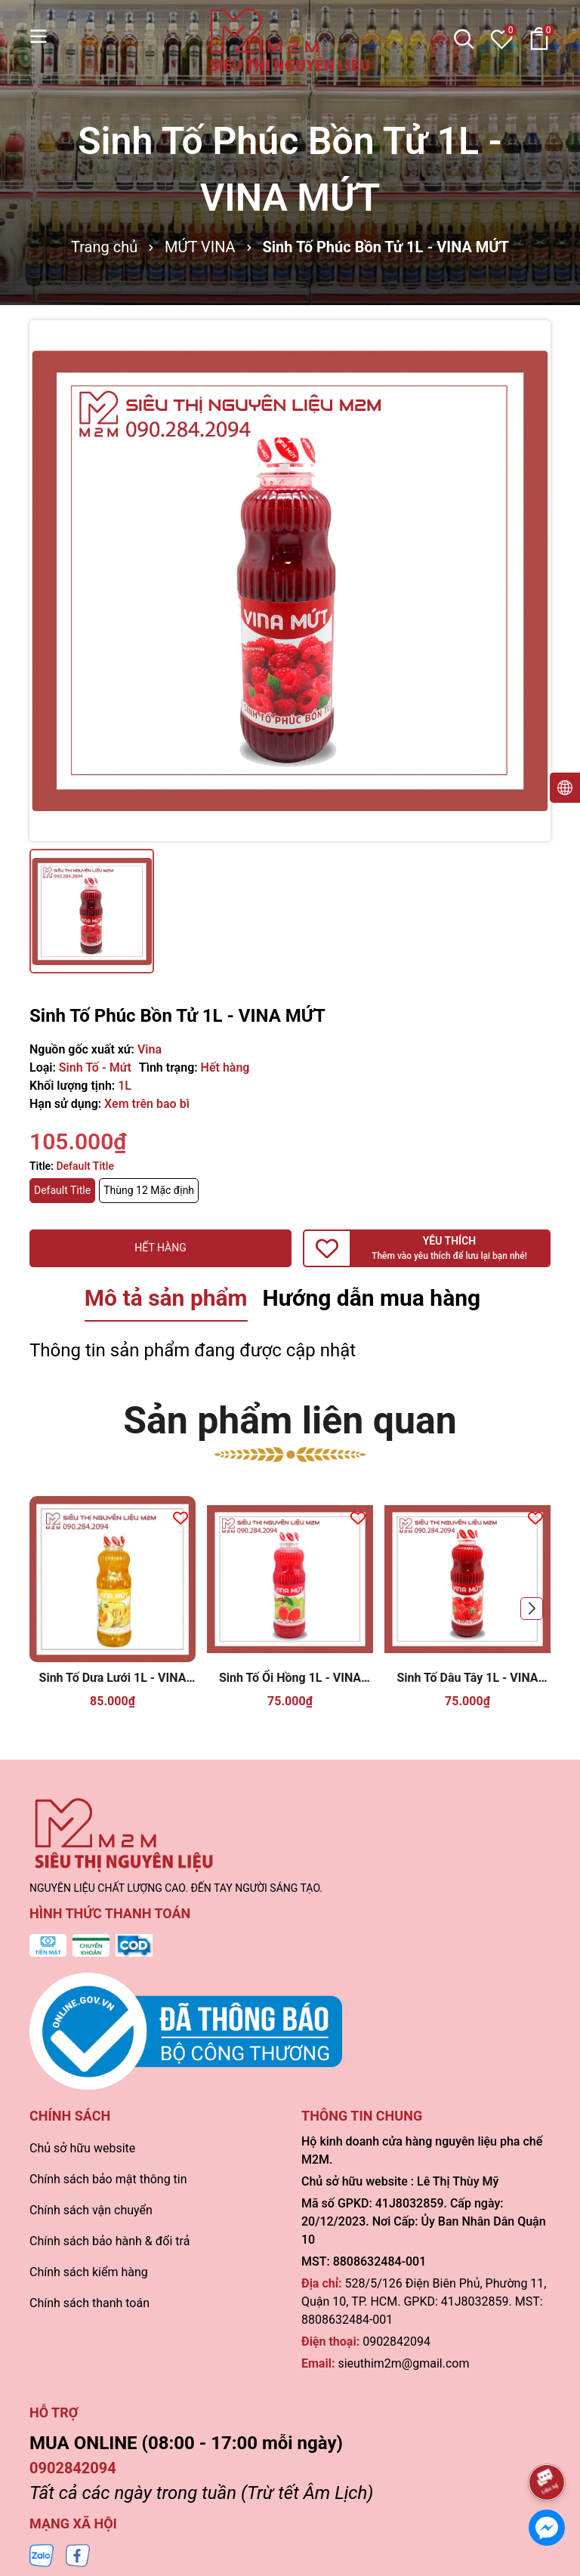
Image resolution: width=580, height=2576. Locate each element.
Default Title (62, 1190)
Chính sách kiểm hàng (88, 2272)
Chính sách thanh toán (89, 2303)
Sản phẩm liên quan (290, 1420)
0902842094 (396, 2341)
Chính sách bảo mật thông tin (108, 2179)
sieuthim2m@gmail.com (403, 2363)
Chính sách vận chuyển (91, 2210)
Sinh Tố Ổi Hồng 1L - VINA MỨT (290, 1678)
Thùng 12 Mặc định (148, 1190)
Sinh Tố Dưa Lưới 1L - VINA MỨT (113, 1678)
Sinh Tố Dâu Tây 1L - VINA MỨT (467, 1678)
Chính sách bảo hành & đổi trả (109, 2241)
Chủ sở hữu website (82, 2148)
